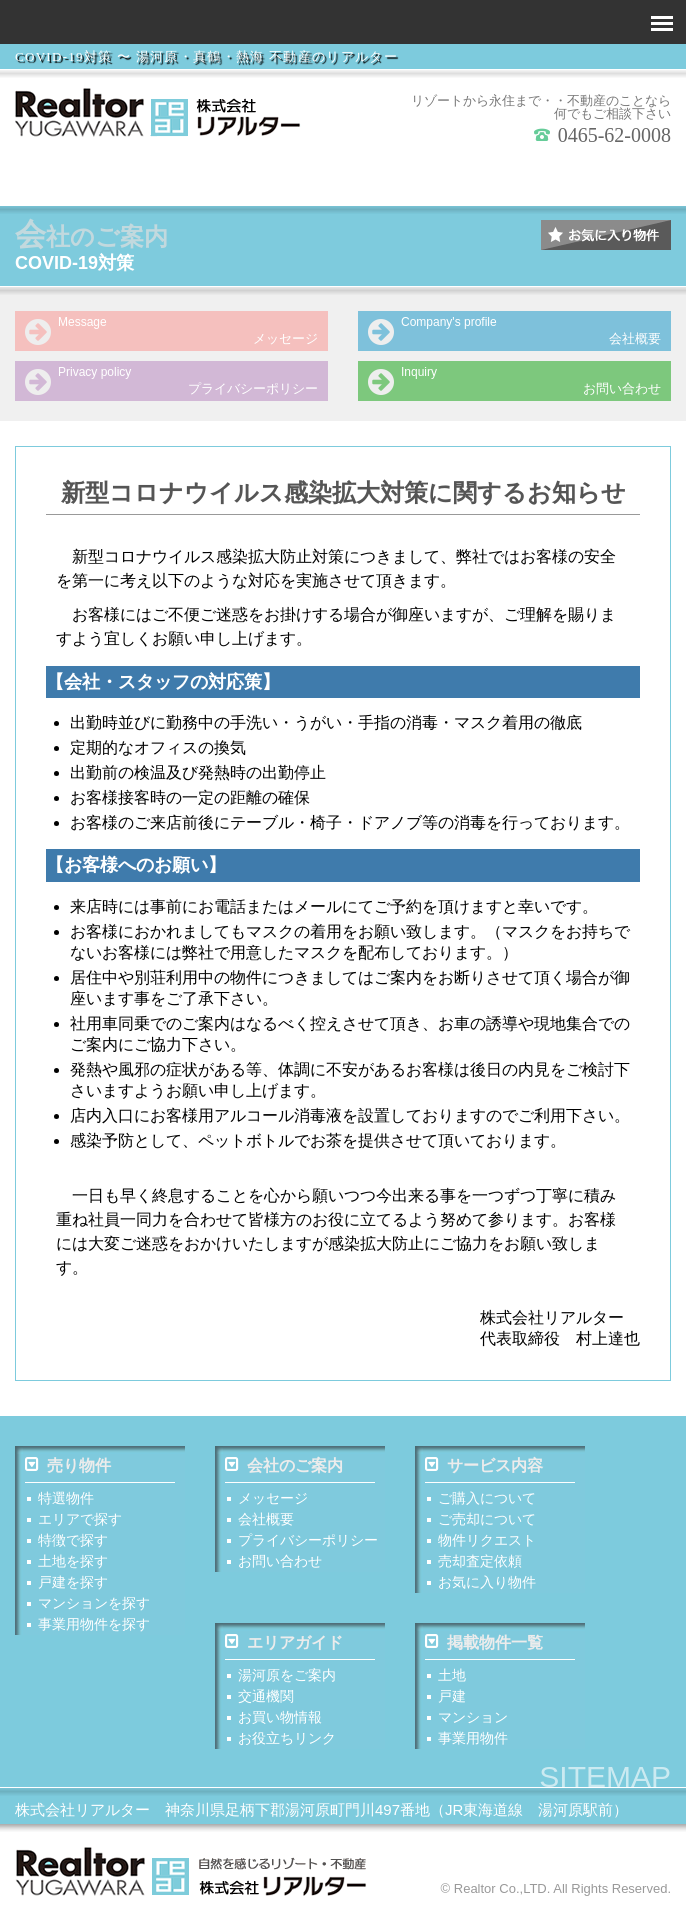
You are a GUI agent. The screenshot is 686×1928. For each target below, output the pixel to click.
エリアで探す (156, 177)
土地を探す (343, 177)
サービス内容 (484, 1467)
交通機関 (266, 1700)
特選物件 (66, 1500)
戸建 (452, 1700)
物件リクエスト (487, 1542)
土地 (452, 1679)
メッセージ (166, 330)
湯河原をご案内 (287, 1679)
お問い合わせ (509, 380)
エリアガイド (284, 1646)
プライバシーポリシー (166, 380)
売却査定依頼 (480, 1563)
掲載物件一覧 (484, 1646)
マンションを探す (530, 177)
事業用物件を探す (624, 177)
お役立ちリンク (287, 1742)
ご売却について (487, 1521)
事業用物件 (473, 1742)
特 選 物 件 (62, 177)
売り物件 (68, 1467)
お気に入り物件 (487, 1584)
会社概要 (509, 330)
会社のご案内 (284, 1467)
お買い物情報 (280, 1721)
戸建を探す (437, 177)
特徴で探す (249, 177)
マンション (473, 1721)
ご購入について (487, 1500)
